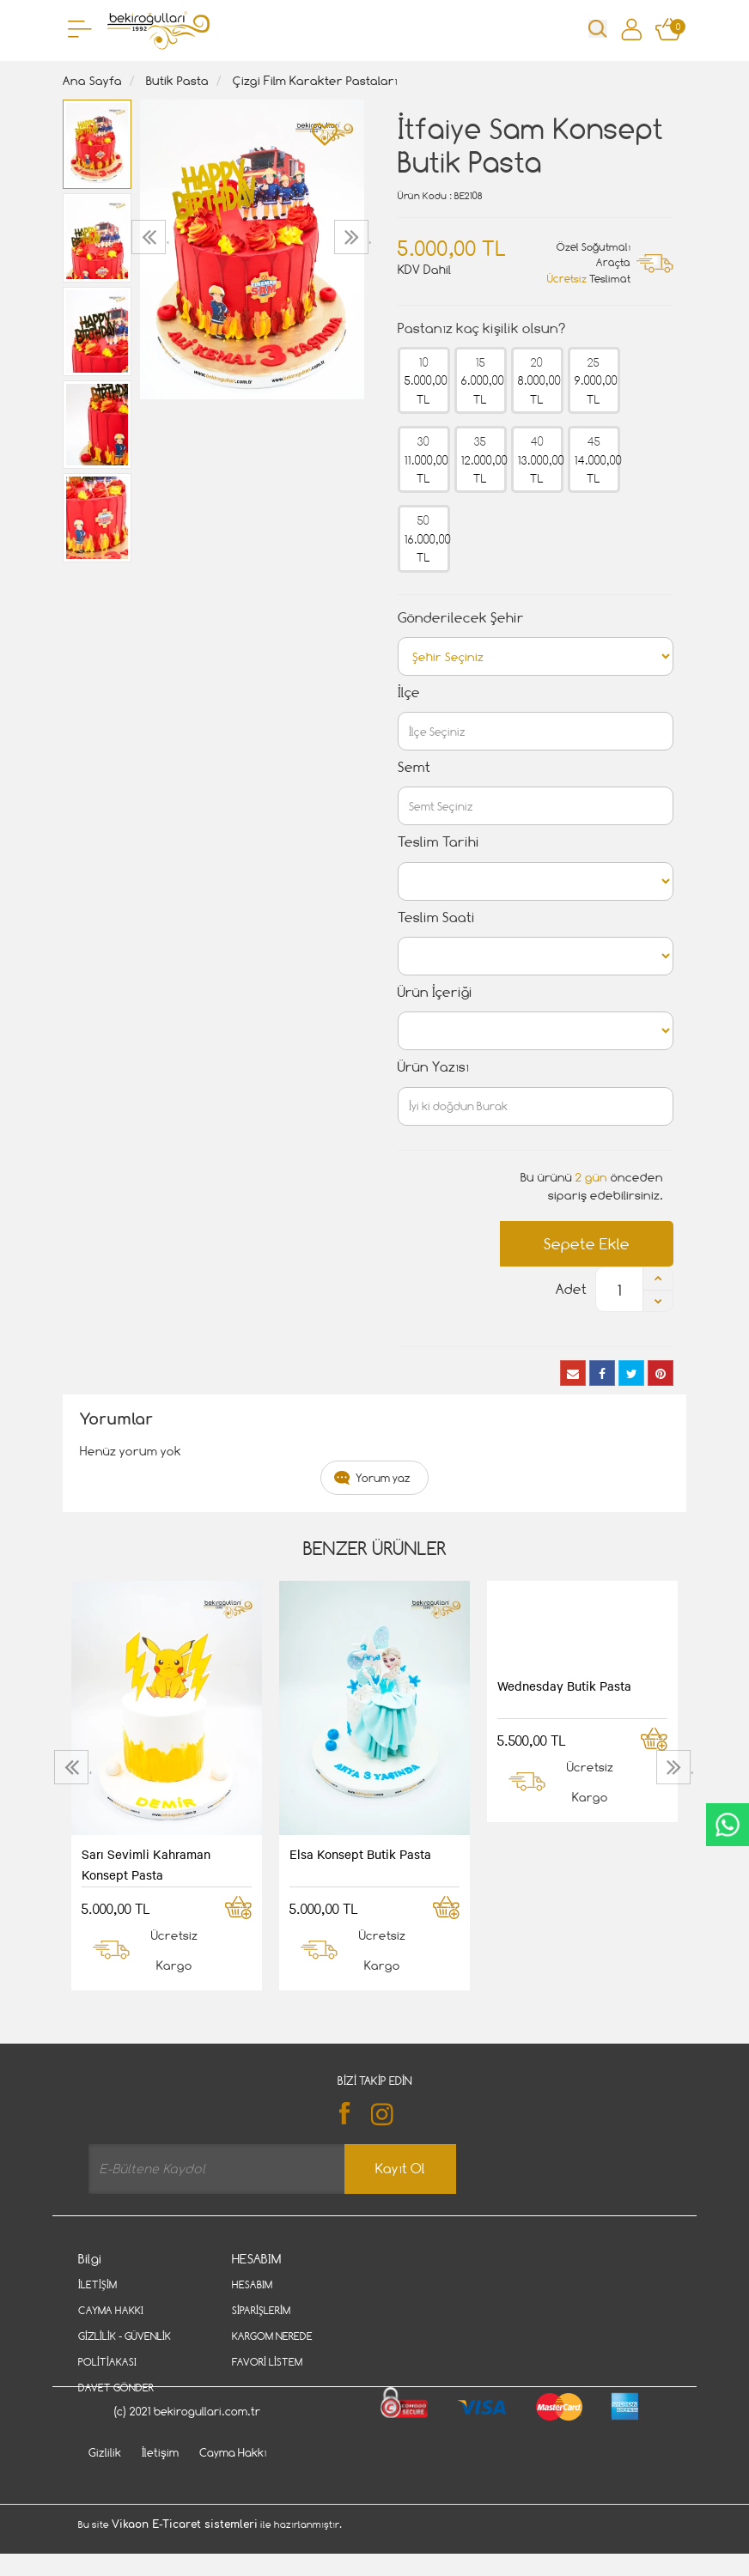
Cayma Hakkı (110, 2310)
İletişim (97, 2284)
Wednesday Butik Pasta (564, 1685)
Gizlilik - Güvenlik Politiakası (124, 2349)
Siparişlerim (261, 2310)
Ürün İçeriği (435, 992)
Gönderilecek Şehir (461, 618)
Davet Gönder (116, 2387)
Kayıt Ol (400, 2168)
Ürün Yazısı (433, 1067)
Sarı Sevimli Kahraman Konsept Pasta (146, 1864)
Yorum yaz (383, 1478)
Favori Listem (267, 2361)
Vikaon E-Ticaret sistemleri (185, 2569)
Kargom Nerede (272, 2336)
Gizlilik (104, 2497)
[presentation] (150, 237)
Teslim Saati (436, 917)
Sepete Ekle (587, 1244)
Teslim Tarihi (438, 842)
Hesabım (252, 2284)
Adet (571, 1289)
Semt (414, 767)
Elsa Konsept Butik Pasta (360, 1853)
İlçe (409, 692)
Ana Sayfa (92, 80)
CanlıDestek (727, 1824)
